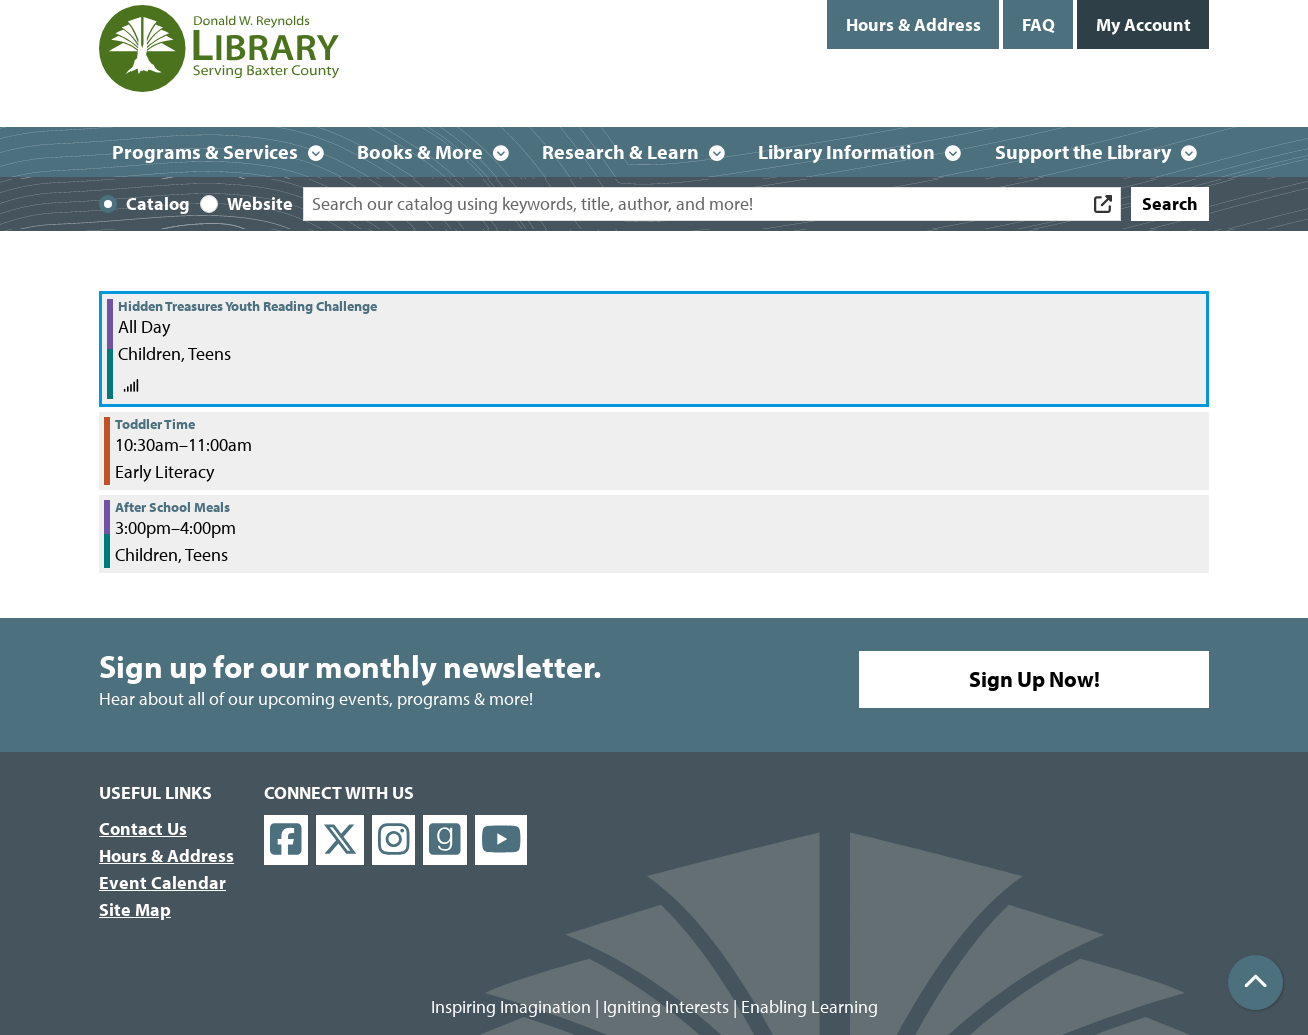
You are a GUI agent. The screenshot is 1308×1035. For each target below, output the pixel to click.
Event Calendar (162, 882)
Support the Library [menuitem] (1083, 151)
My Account (1143, 24)
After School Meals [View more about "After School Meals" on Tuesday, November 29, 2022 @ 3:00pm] (172, 507)
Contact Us (143, 828)
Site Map (135, 909)
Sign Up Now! (1034, 679)
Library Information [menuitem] (846, 151)
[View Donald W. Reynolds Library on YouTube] (501, 840)
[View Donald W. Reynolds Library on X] (340, 840)
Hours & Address (913, 24)
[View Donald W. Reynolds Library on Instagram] (394, 840)
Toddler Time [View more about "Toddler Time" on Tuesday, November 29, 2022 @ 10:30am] (155, 424)
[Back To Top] (1255, 982)
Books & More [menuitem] (420, 151)
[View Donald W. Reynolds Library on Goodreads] (445, 840)
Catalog (158, 203)
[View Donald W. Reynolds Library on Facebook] (286, 840)
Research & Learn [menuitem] (620, 151)
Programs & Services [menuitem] (205, 151)
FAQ (1038, 24)
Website (260, 203)
